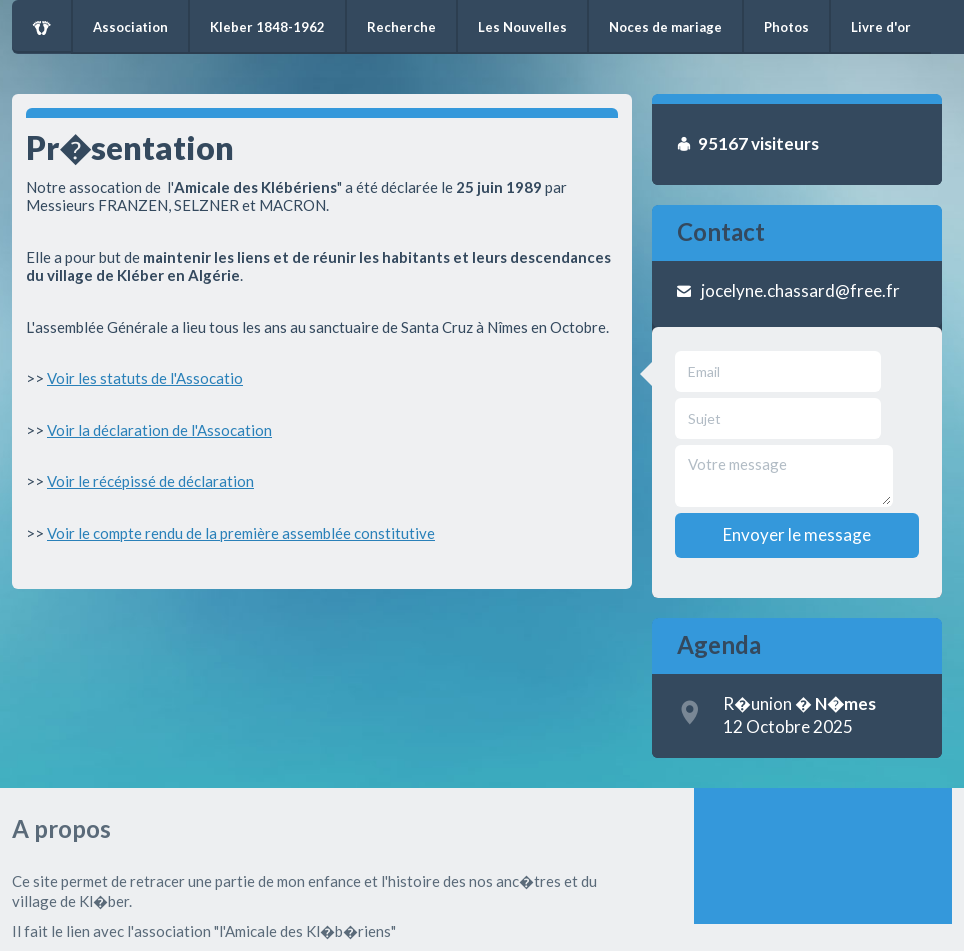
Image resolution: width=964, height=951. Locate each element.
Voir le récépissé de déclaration (150, 481)
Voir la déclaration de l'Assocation (159, 430)
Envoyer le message (797, 534)
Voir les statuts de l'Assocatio (145, 378)
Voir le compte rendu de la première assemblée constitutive (241, 533)
